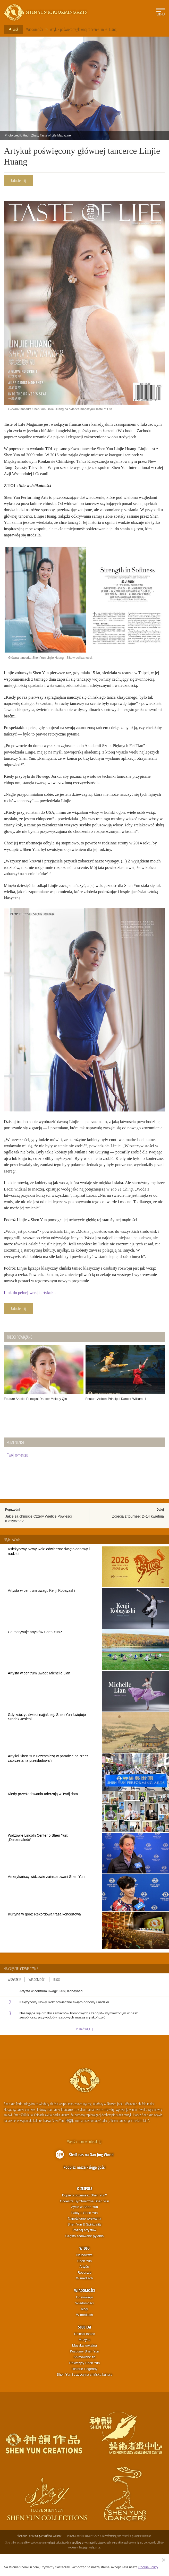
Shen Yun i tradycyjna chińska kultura (84, 2395)
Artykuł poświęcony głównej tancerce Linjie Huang (83, 29)
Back (11, 29)
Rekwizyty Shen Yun (84, 2383)
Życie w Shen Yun (84, 2228)
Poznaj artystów (84, 2251)
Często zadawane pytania (84, 2256)
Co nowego (84, 2318)
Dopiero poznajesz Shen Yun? (84, 2216)
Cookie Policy (148, 2567)
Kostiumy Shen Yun (84, 2372)
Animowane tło (84, 2378)
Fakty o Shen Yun (84, 2233)
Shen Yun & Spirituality (84, 2245)
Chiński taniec (84, 2355)
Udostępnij (18, 180)
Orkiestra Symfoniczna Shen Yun (84, 2222)
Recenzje (84, 2293)
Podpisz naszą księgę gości (84, 2188)
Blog (56, 2000)
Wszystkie (14, 2000)
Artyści (85, 2287)
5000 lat (84, 2347)
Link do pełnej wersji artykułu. (30, 1313)
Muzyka (84, 2360)
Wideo (84, 2268)
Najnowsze (84, 2276)
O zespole (84, 2209)
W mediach (84, 2299)
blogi (84, 2330)
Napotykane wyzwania (84, 2239)
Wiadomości (34, 29)
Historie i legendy (84, 2389)
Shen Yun (84, 2281)
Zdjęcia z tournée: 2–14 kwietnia (138, 1537)
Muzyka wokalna (84, 2366)
